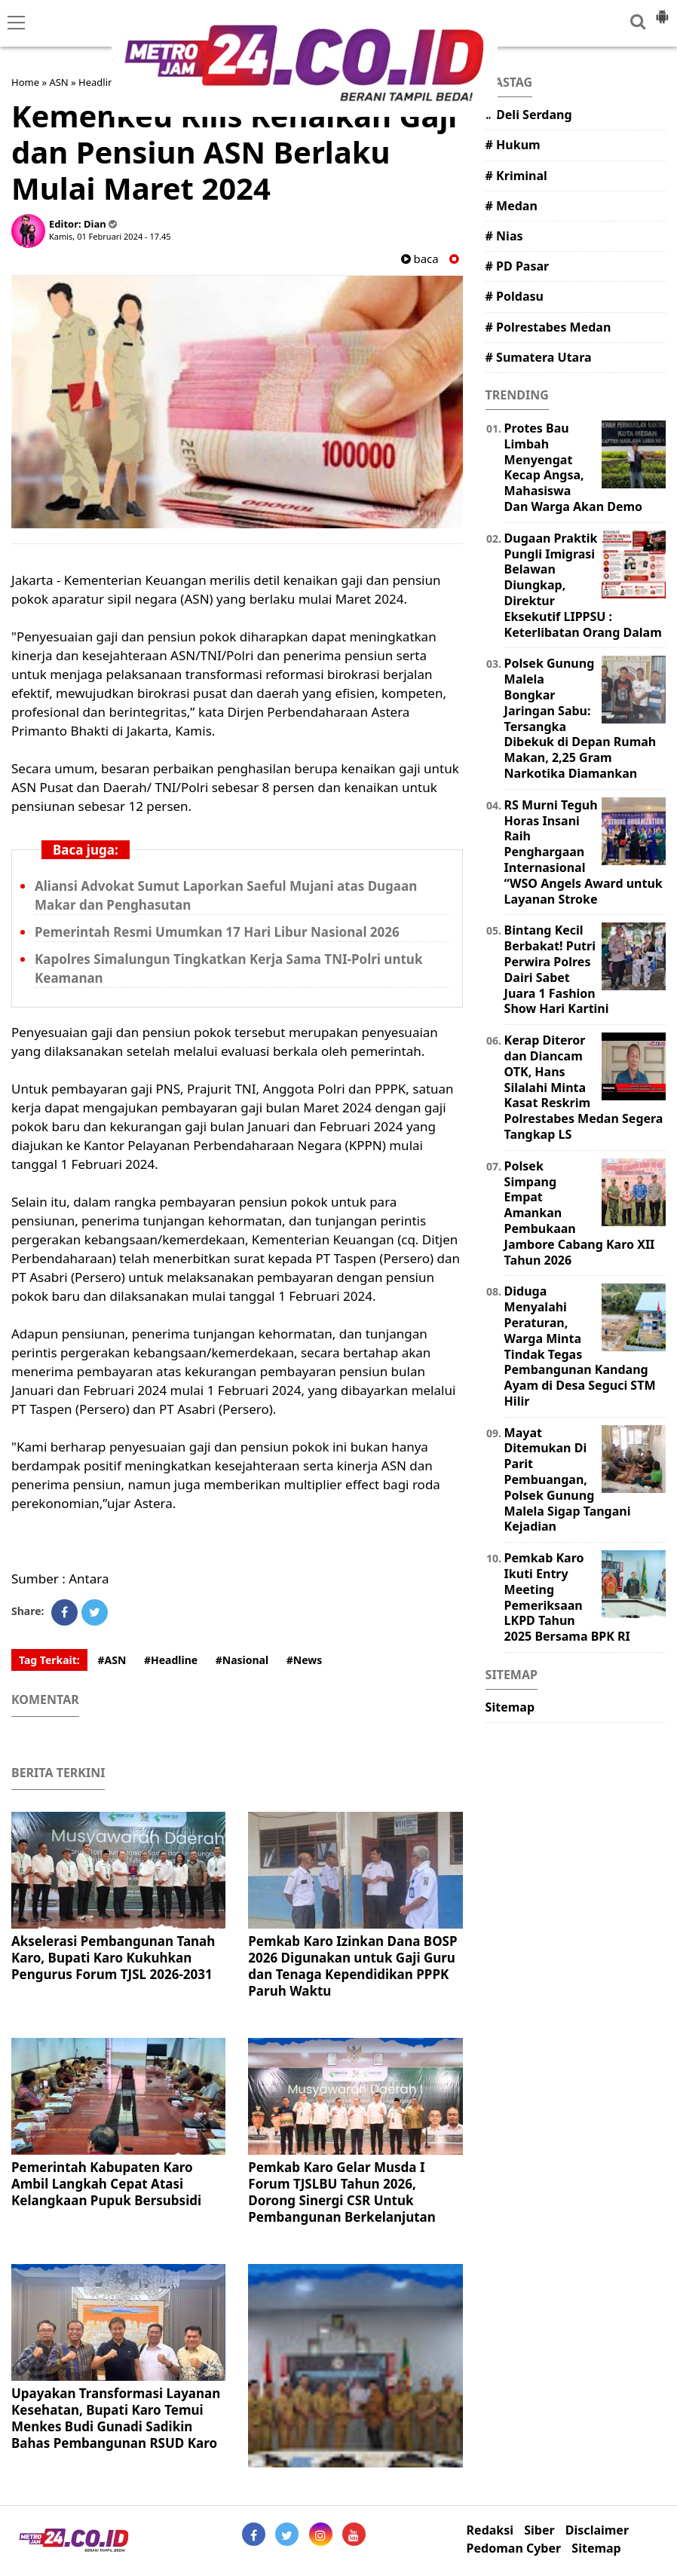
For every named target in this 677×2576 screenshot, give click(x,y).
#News (304, 1660)
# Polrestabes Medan (548, 327)
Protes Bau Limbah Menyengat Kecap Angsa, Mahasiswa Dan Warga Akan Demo (573, 467)
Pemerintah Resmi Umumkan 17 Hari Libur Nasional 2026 (217, 932)
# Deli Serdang (529, 114)
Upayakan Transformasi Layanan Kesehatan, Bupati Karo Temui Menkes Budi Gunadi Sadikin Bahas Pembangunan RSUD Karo (115, 2418)
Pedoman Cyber (514, 2548)
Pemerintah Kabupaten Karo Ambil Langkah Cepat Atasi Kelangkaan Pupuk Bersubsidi (106, 2183)
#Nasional (242, 1660)
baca (420, 258)
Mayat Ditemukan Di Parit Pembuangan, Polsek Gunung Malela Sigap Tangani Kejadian (567, 1479)
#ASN (111, 1660)
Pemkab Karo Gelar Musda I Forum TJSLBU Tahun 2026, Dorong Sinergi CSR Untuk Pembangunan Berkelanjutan (342, 2192)
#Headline (171, 1660)
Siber (539, 2530)
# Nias (504, 236)
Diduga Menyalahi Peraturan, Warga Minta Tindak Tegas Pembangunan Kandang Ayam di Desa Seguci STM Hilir (580, 1346)
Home (25, 82)
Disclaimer (597, 2530)
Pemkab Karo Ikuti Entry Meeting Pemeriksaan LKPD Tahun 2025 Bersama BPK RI (567, 1597)
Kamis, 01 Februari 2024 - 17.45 (110, 236)
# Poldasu (515, 296)
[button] (661, 10)
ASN (58, 82)
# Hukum (513, 144)
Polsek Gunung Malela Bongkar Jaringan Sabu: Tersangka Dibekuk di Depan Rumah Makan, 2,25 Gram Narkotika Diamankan (580, 718)
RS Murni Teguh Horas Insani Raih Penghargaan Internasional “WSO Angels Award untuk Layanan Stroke (583, 852)
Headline (98, 82)
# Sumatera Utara (539, 357)
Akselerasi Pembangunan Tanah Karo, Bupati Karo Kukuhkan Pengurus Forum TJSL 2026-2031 (113, 1957)
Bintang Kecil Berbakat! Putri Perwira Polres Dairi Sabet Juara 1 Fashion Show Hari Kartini (556, 969)
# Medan (512, 205)
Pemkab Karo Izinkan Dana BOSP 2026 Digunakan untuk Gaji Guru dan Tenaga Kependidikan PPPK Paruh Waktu (352, 1965)
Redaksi (490, 2530)
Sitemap (510, 1707)
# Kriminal (516, 175)
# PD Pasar (518, 266)
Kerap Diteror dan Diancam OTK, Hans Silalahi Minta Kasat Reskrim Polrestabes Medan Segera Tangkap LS (583, 1087)
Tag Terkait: (49, 1660)
